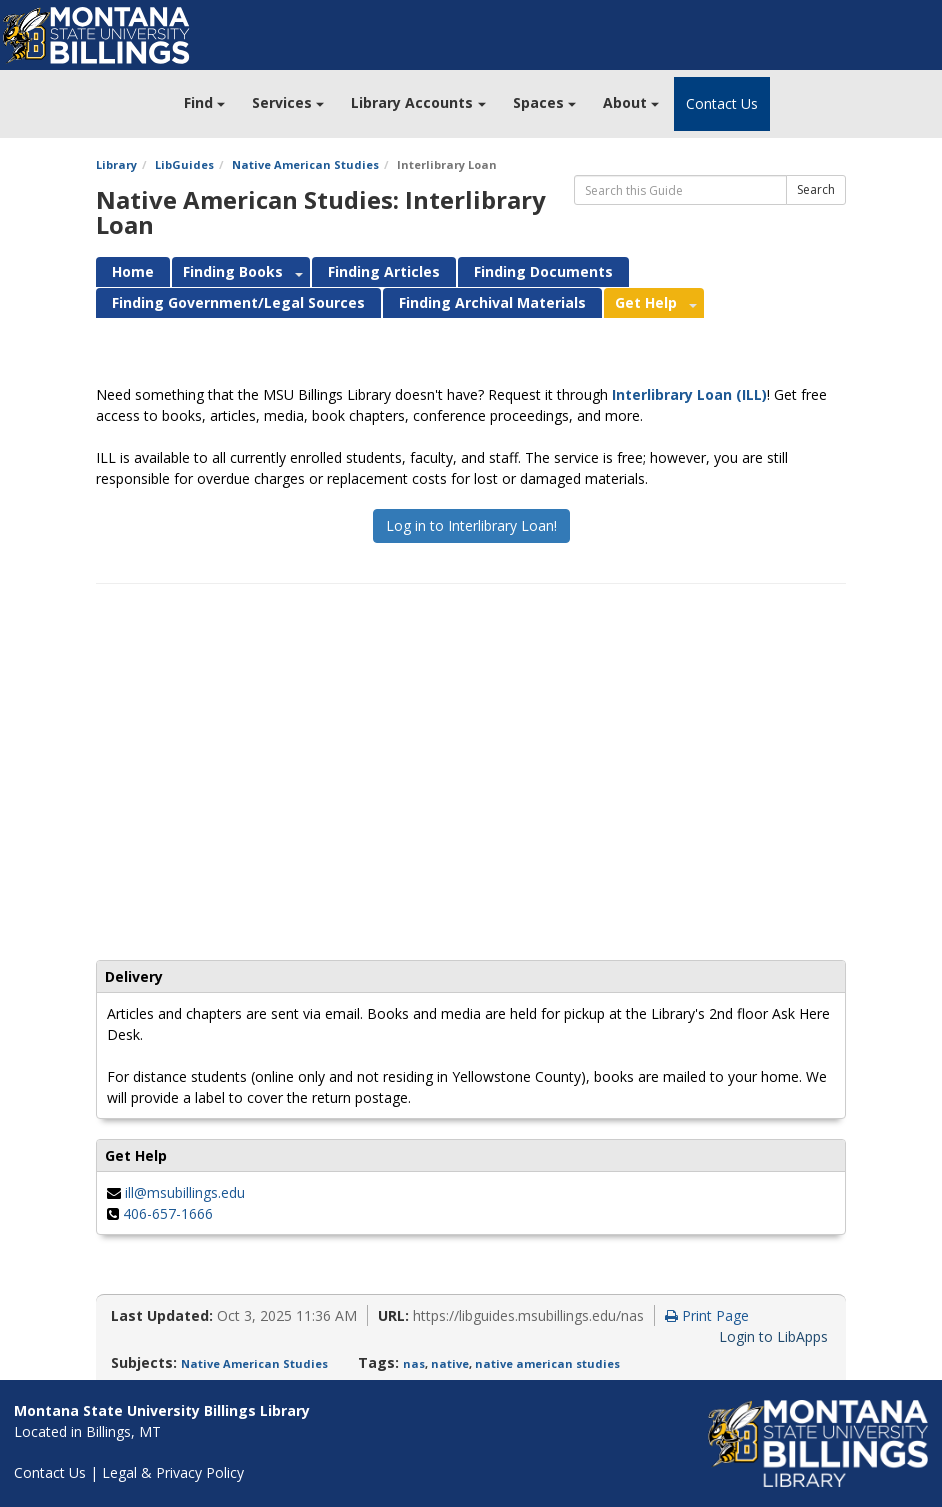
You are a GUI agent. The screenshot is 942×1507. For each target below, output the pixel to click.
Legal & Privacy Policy (173, 1472)
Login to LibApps (773, 1336)
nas (414, 1363)
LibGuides (184, 164)
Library (116, 164)
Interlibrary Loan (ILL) (689, 394)
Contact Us (722, 103)
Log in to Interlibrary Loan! (471, 525)
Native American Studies (305, 164)
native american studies (547, 1363)
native (450, 1363)
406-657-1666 (168, 1213)
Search (816, 189)
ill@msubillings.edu (185, 1192)
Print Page (707, 1315)
